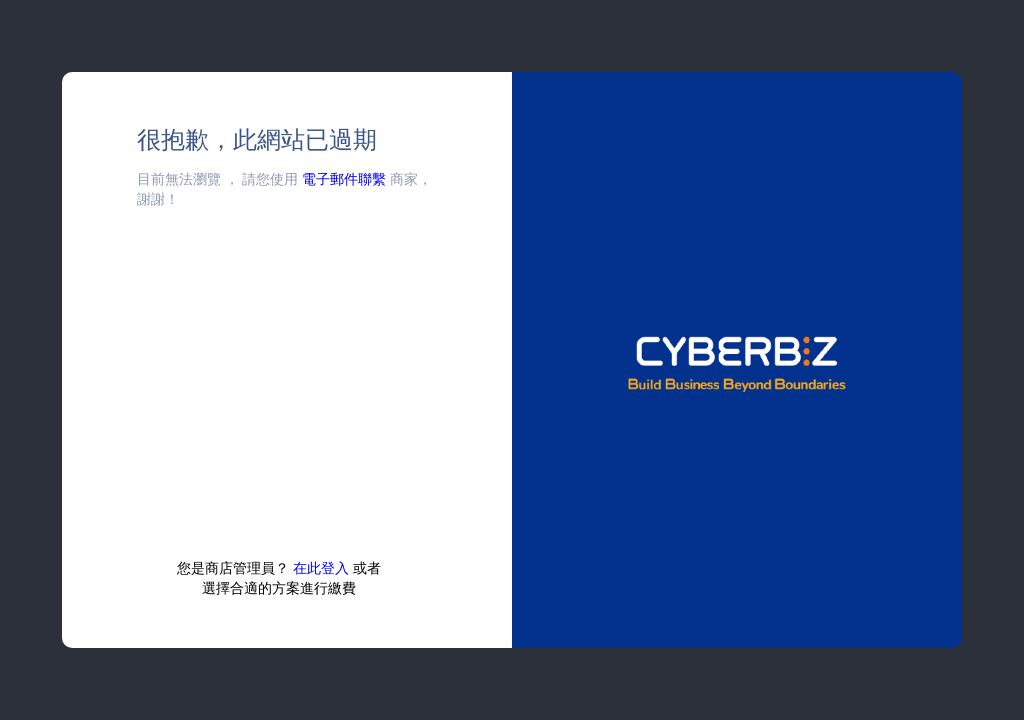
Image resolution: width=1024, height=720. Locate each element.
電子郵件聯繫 (344, 178)
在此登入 (321, 567)
